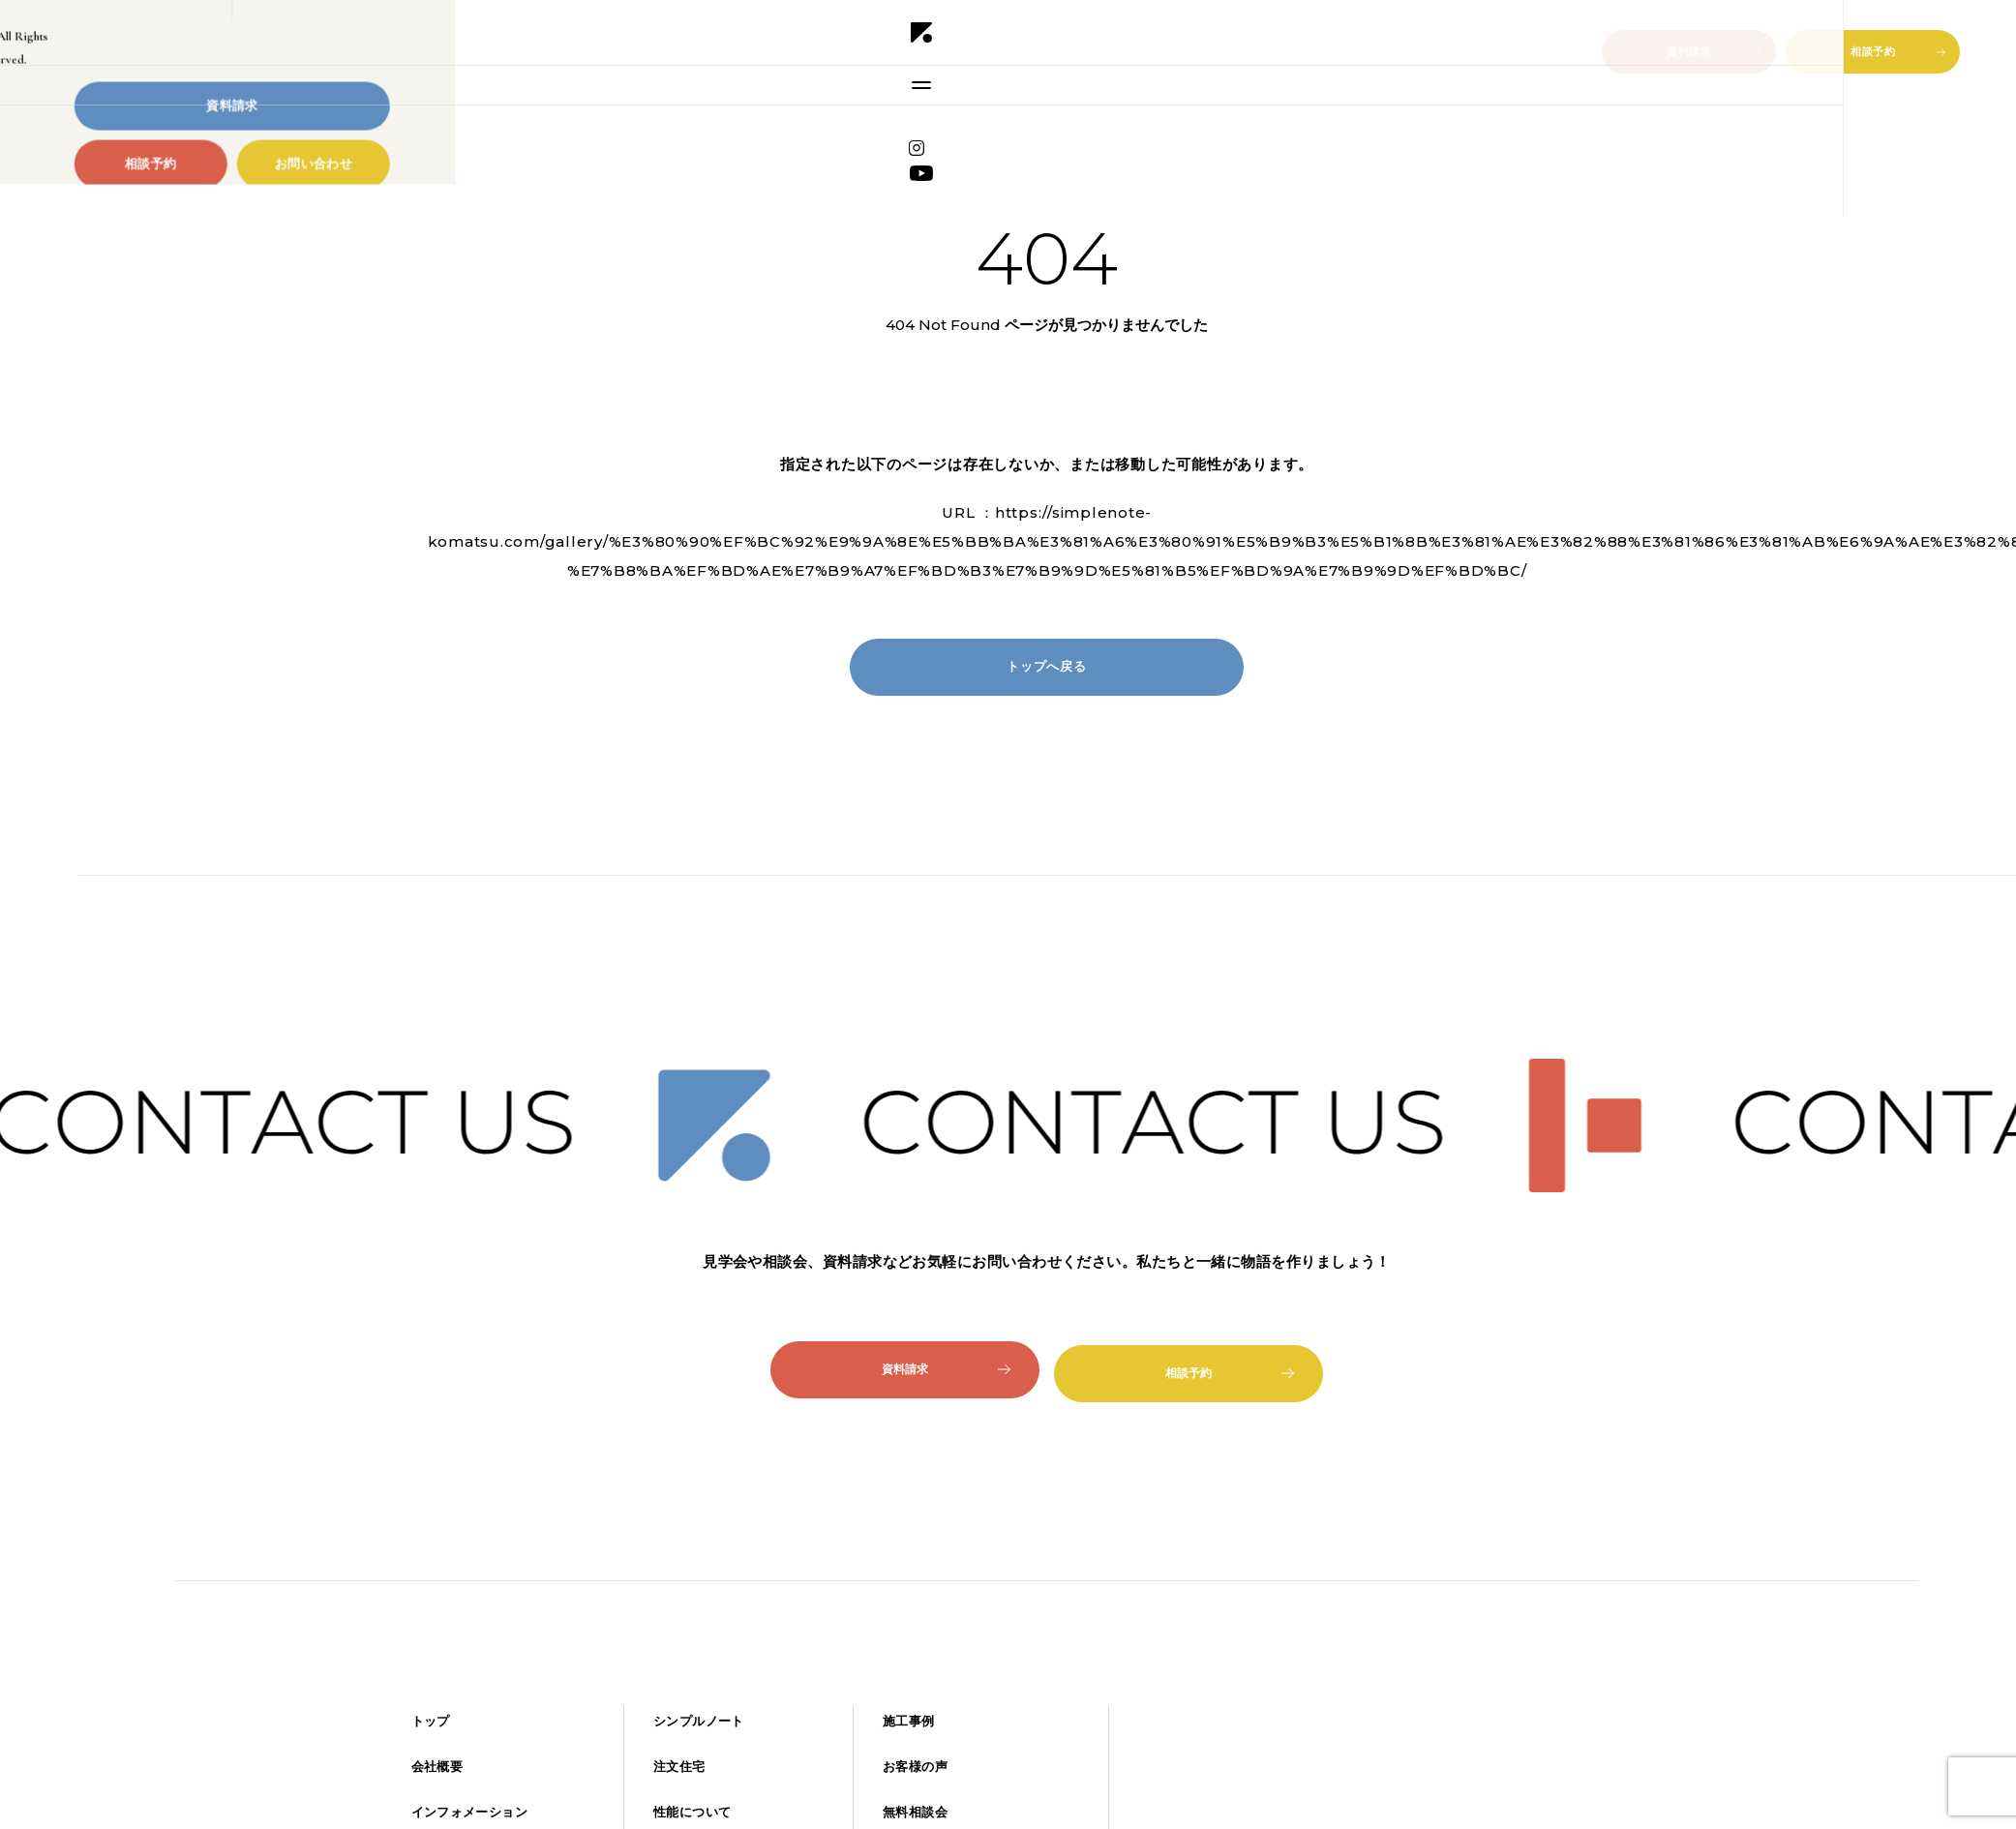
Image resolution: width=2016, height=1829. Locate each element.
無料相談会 (915, 1812)
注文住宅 (679, 1766)
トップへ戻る (1046, 667)
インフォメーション (469, 1812)
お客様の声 (915, 1766)
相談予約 (1898, 51)
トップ (430, 1721)
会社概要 (437, 1766)
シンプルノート (698, 1721)
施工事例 (909, 1721)
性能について (692, 1812)
